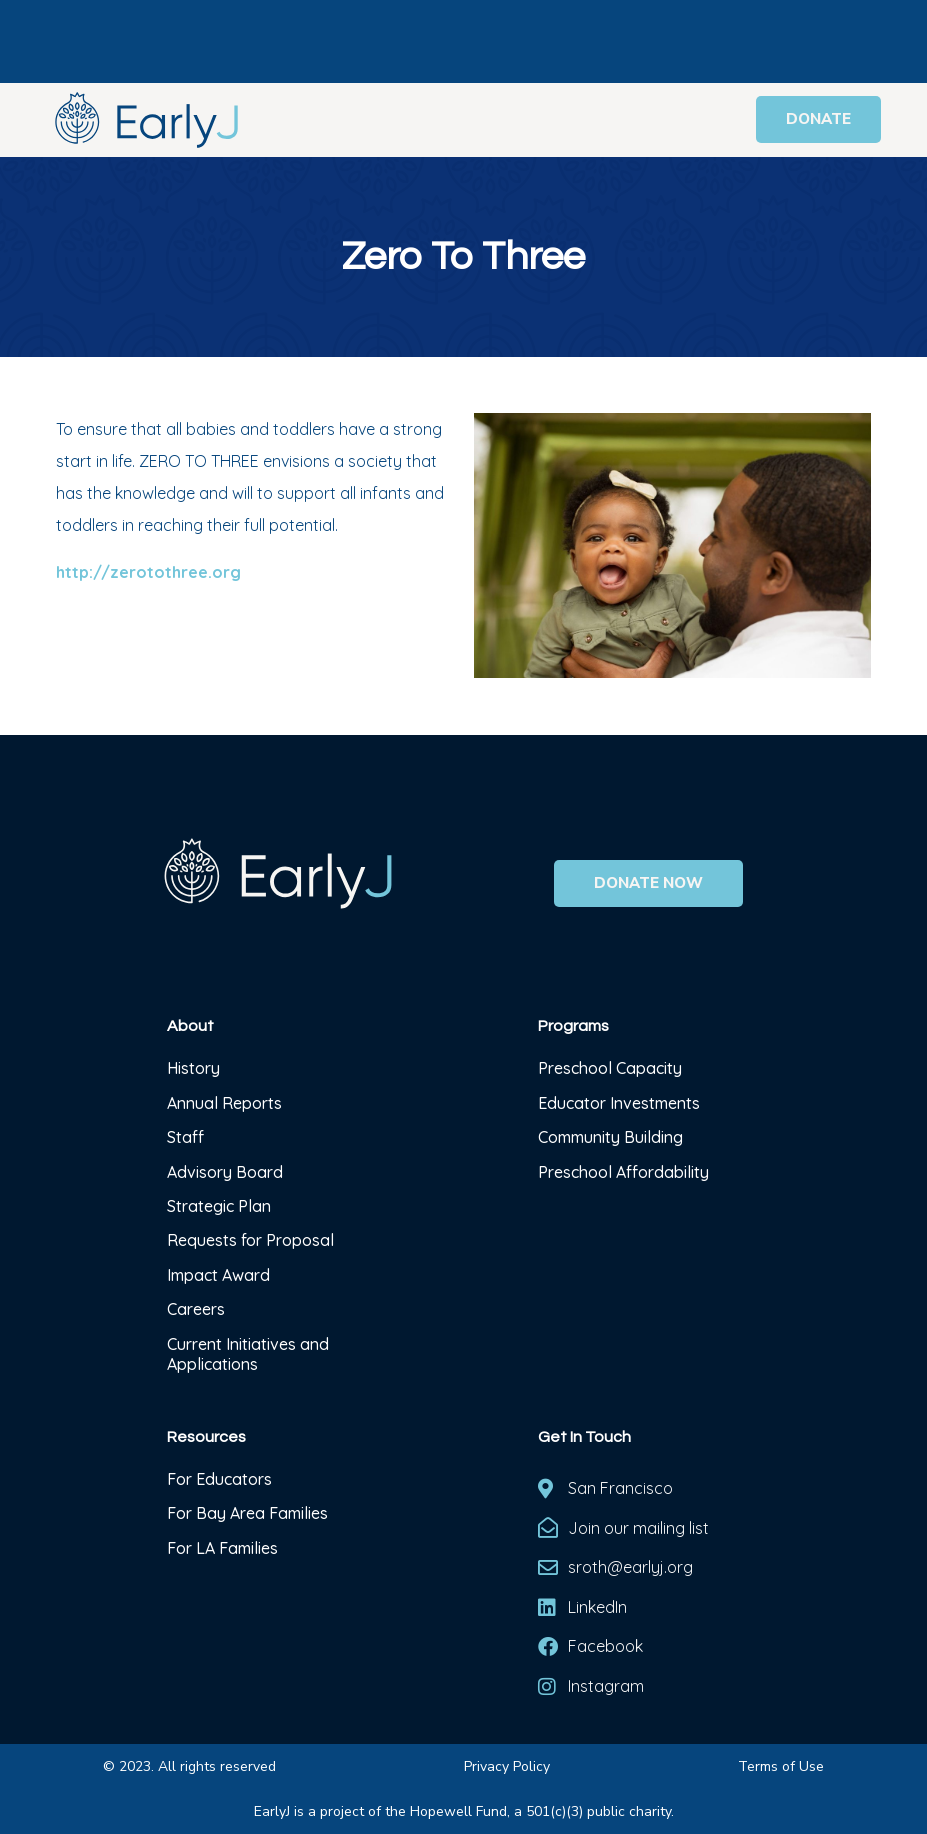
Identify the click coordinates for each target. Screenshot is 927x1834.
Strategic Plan (219, 1206)
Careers (196, 1309)
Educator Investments (619, 1103)
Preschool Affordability (623, 1172)
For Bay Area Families (247, 1513)
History (195, 1068)
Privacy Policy (507, 1766)
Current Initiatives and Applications (248, 1354)
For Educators (219, 1479)
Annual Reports (224, 1103)
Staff (185, 1137)
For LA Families (222, 1548)
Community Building (610, 1137)
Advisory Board (225, 1172)
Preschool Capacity (610, 1068)
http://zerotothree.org (148, 572)
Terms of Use (781, 1766)
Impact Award (218, 1275)
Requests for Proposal (250, 1240)
